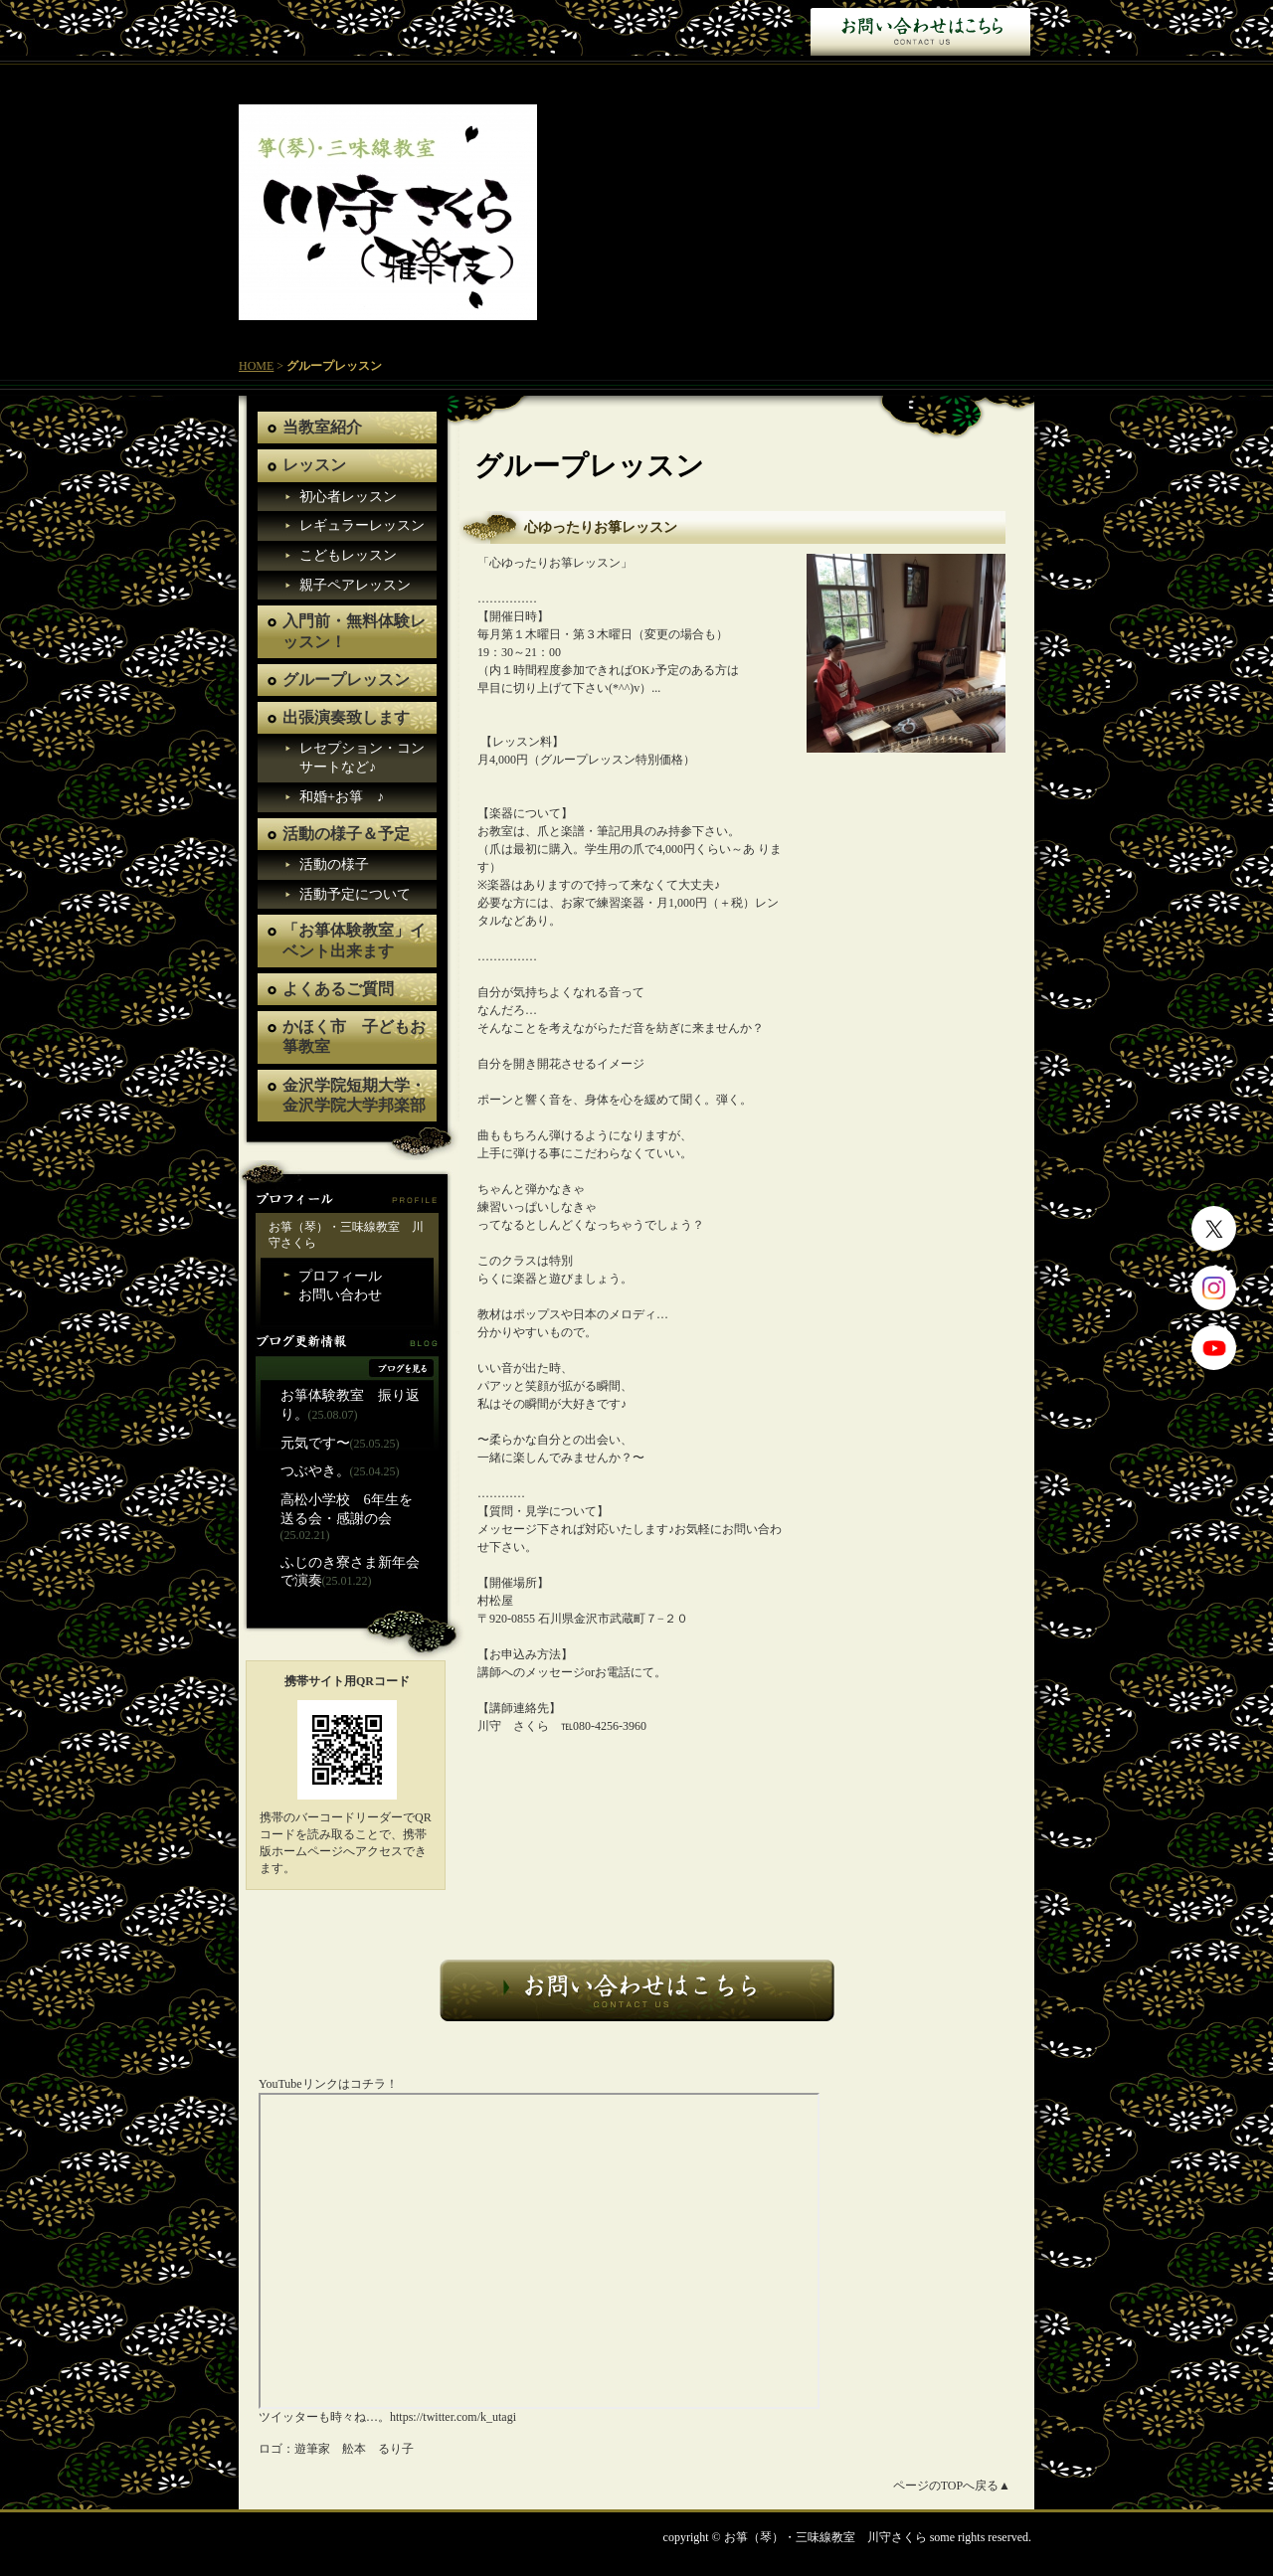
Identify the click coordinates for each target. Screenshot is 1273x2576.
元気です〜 (315, 1443)
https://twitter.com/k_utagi (453, 2417)
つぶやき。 (315, 1470)
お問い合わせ (920, 30)
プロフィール (340, 1276)
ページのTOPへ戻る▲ (951, 2485)
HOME (256, 366)
